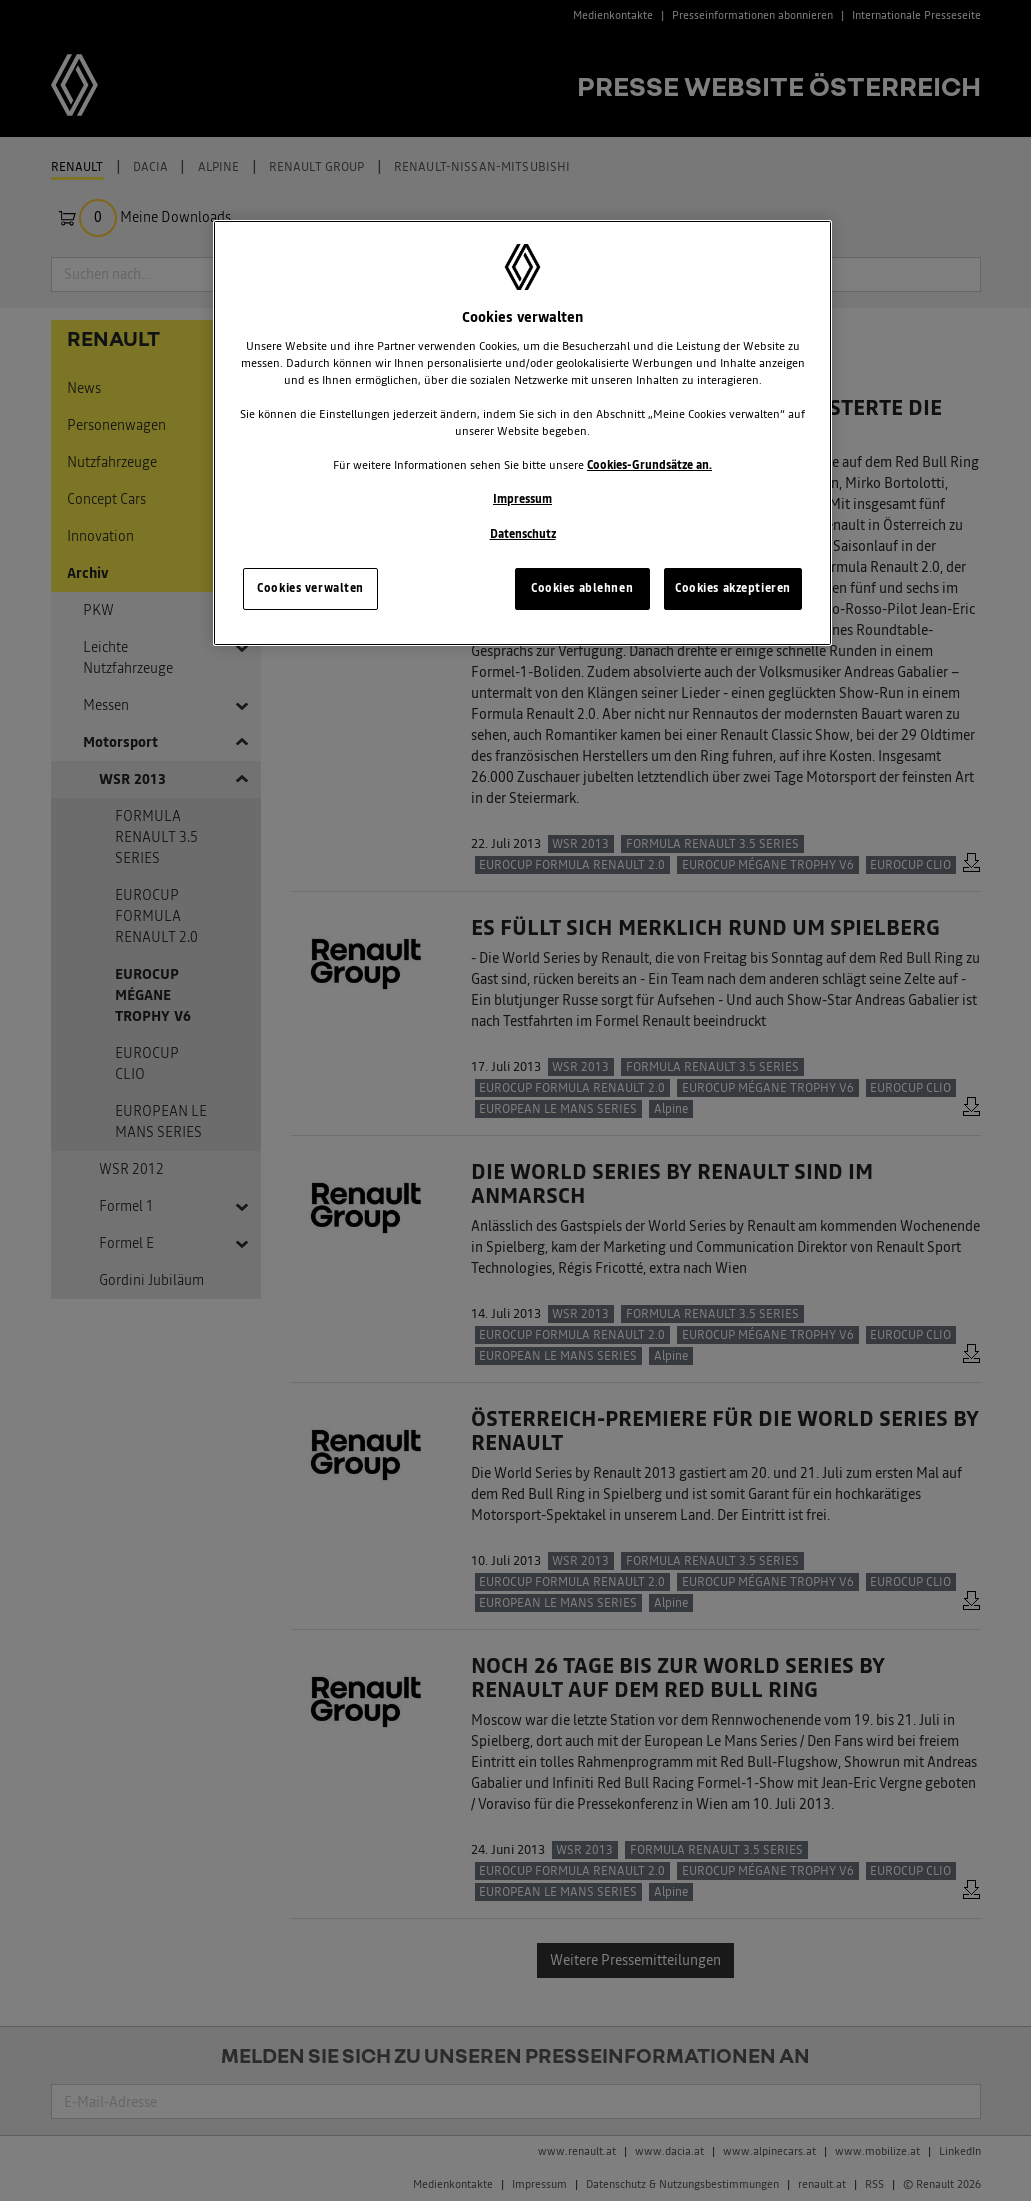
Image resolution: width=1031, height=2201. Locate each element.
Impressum (522, 499)
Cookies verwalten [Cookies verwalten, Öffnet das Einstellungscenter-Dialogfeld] (310, 588)
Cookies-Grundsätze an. (649, 465)
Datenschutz (523, 534)
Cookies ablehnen (582, 588)
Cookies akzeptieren (733, 588)
